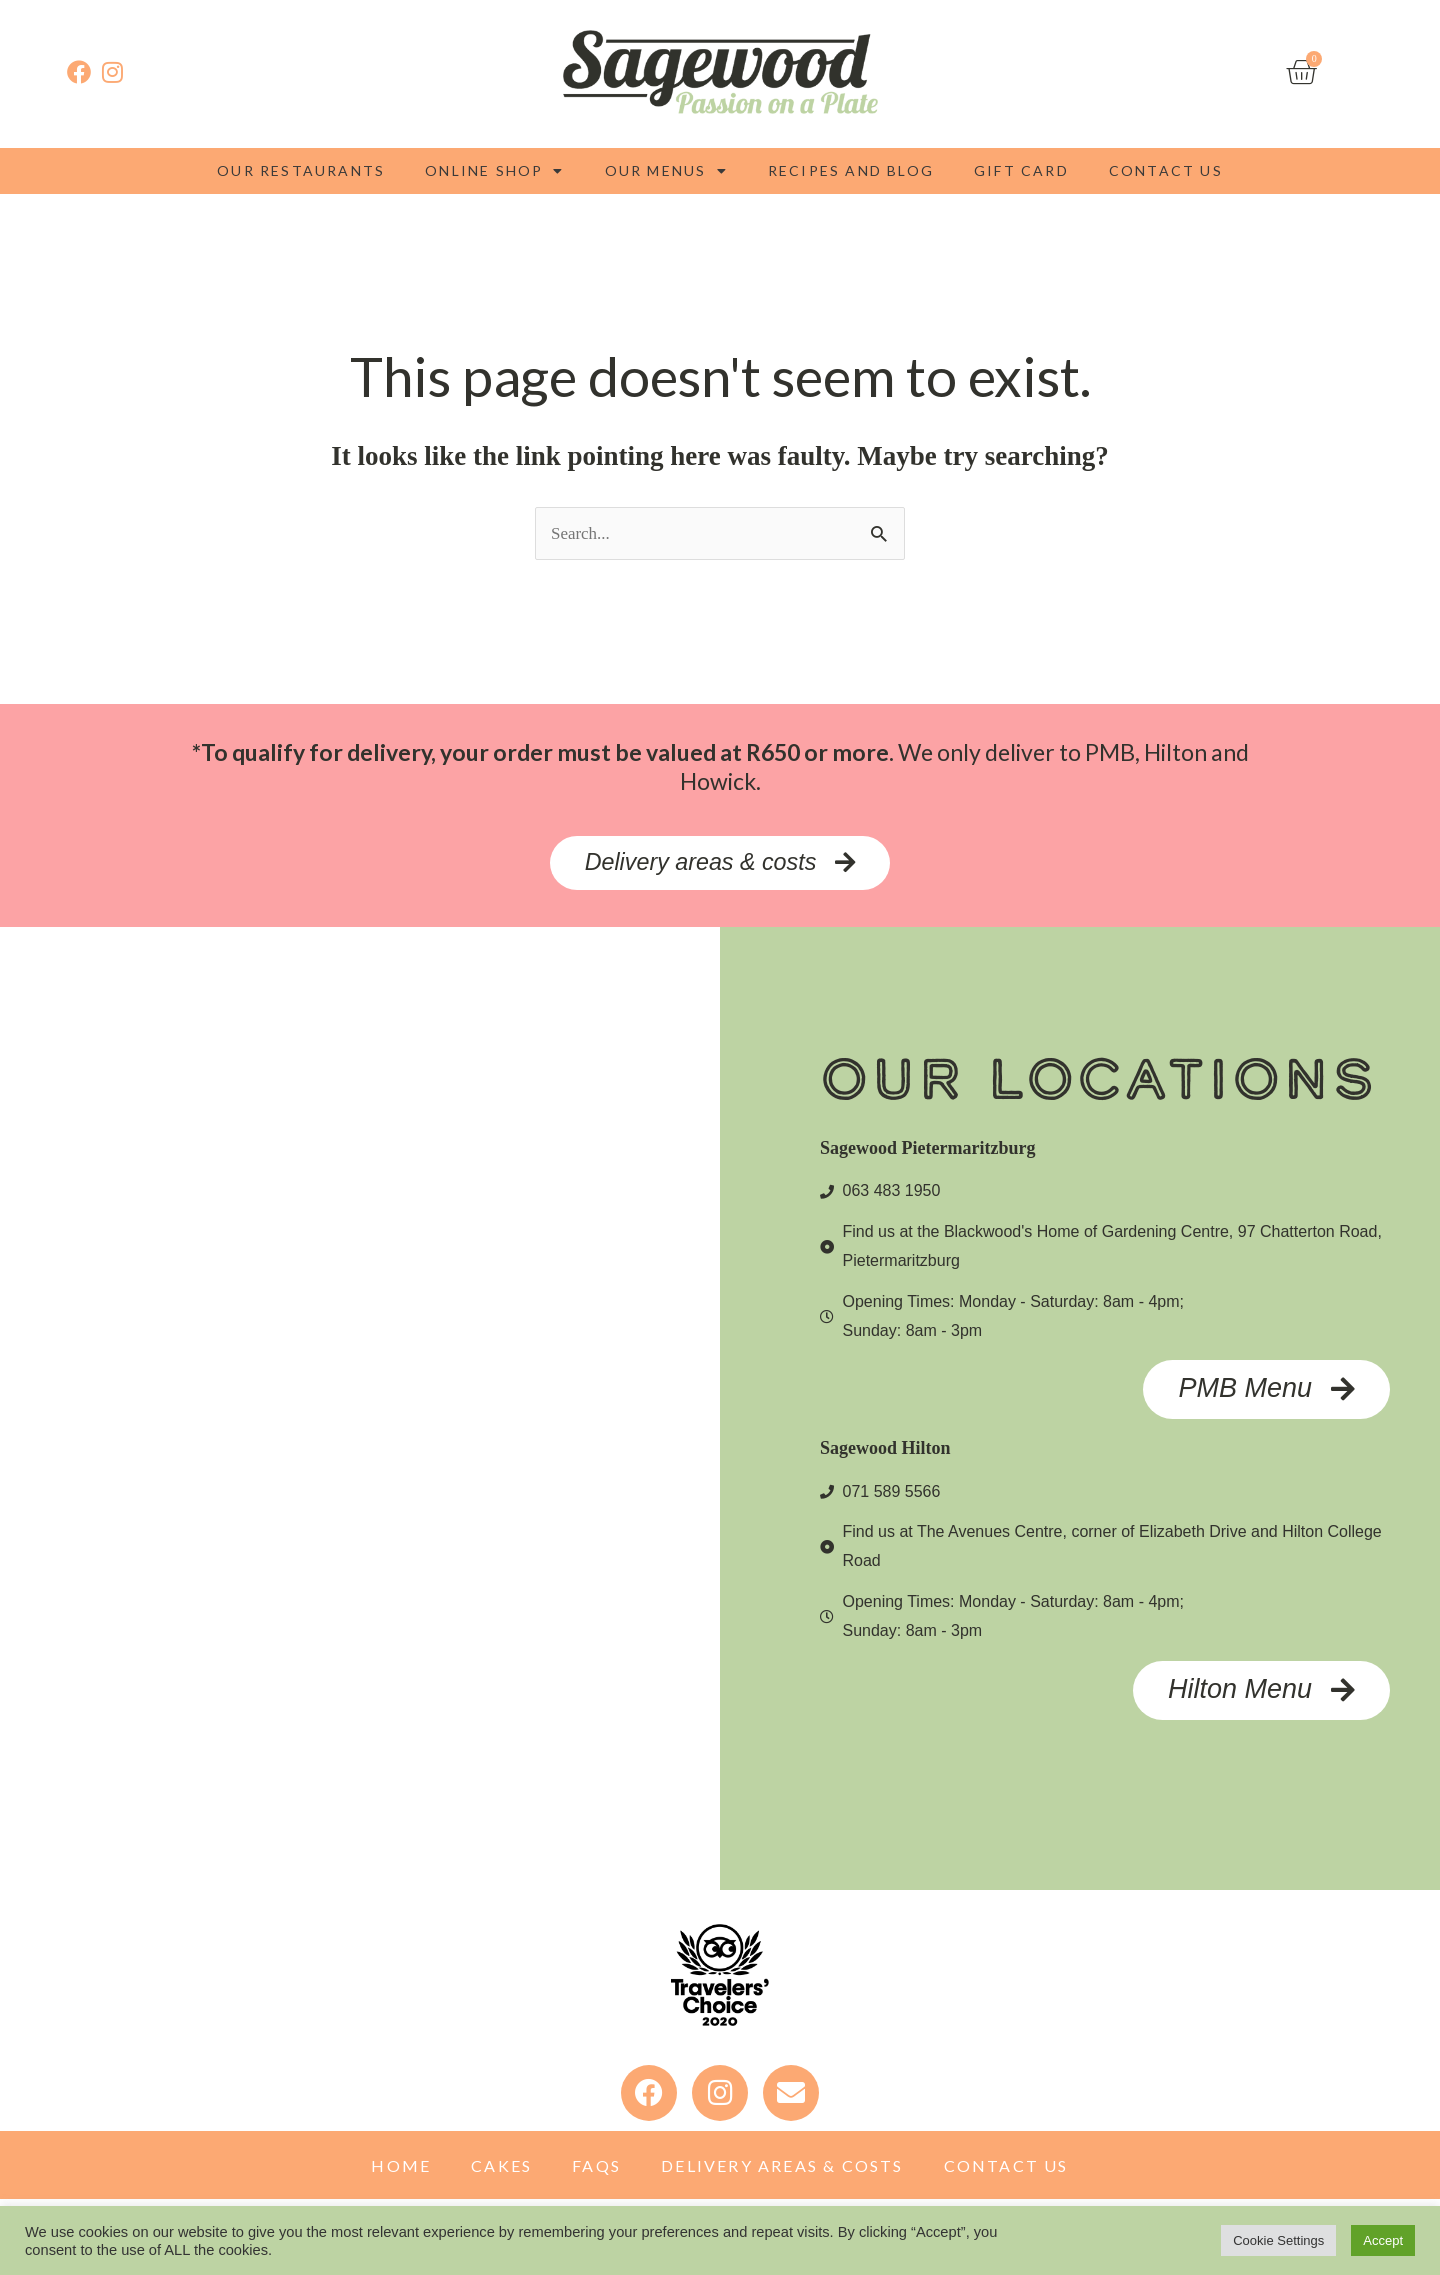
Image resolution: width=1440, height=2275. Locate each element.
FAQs (596, 2171)
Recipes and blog (851, 170)
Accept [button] (1383, 2240)
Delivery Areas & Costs (782, 2171)
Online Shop (494, 171)
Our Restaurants (301, 170)
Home (401, 2171)
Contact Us (1166, 170)
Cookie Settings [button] (1278, 2240)
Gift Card (1021, 170)
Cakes (501, 2171)
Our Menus (666, 171)
